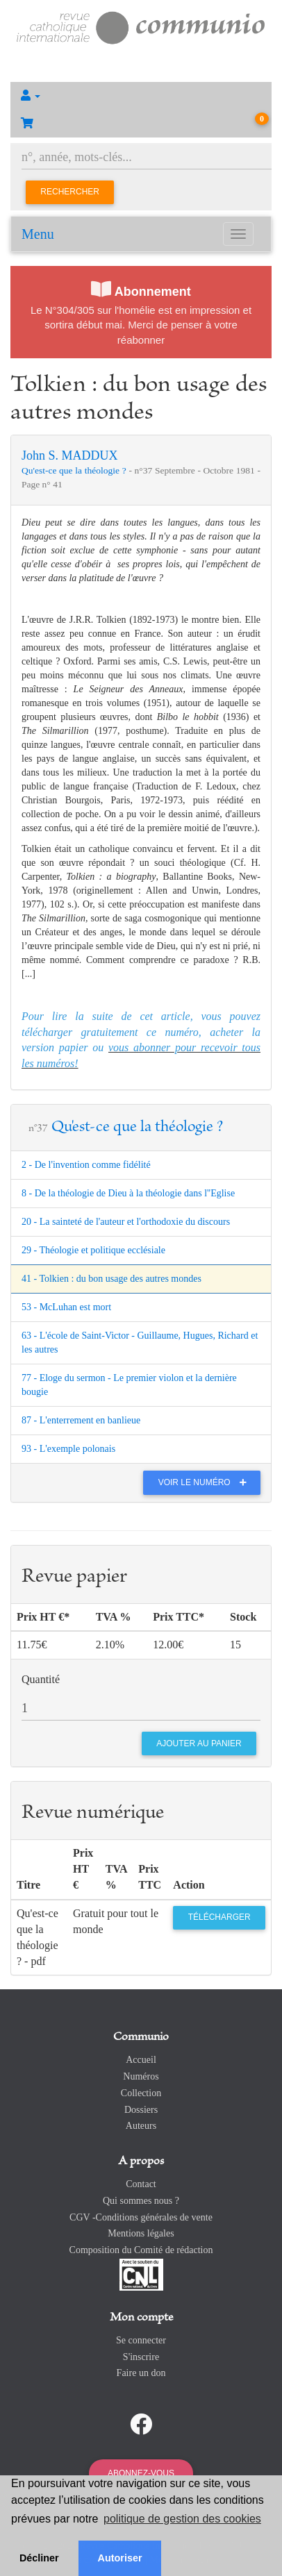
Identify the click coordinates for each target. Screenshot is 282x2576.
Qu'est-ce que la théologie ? (75, 470)
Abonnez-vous (141, 2473)
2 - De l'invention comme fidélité (86, 1165)
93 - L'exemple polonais (68, 1449)
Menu (38, 234)
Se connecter (141, 2340)
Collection (141, 2093)
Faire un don (141, 2373)
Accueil (141, 2060)
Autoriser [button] (120, 2558)
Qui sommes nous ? (141, 2201)
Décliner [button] (39, 2558)
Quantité (41, 1679)
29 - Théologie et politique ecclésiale (93, 1250)
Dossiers (141, 2110)
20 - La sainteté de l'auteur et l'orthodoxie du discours (126, 1221)
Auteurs (141, 2126)
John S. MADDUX (70, 455)
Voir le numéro (206, 1482)
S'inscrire (141, 2357)
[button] (141, 96)
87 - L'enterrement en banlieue (81, 1420)
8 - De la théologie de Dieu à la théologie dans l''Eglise (128, 1193)
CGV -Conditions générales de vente (141, 2217)
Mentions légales (141, 2233)
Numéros (140, 2076)
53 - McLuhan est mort (66, 1307)
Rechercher (69, 191)
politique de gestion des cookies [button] (182, 2519)
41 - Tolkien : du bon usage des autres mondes (111, 1278)
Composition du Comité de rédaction (141, 2250)
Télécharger (219, 1917)
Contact (141, 2184)
